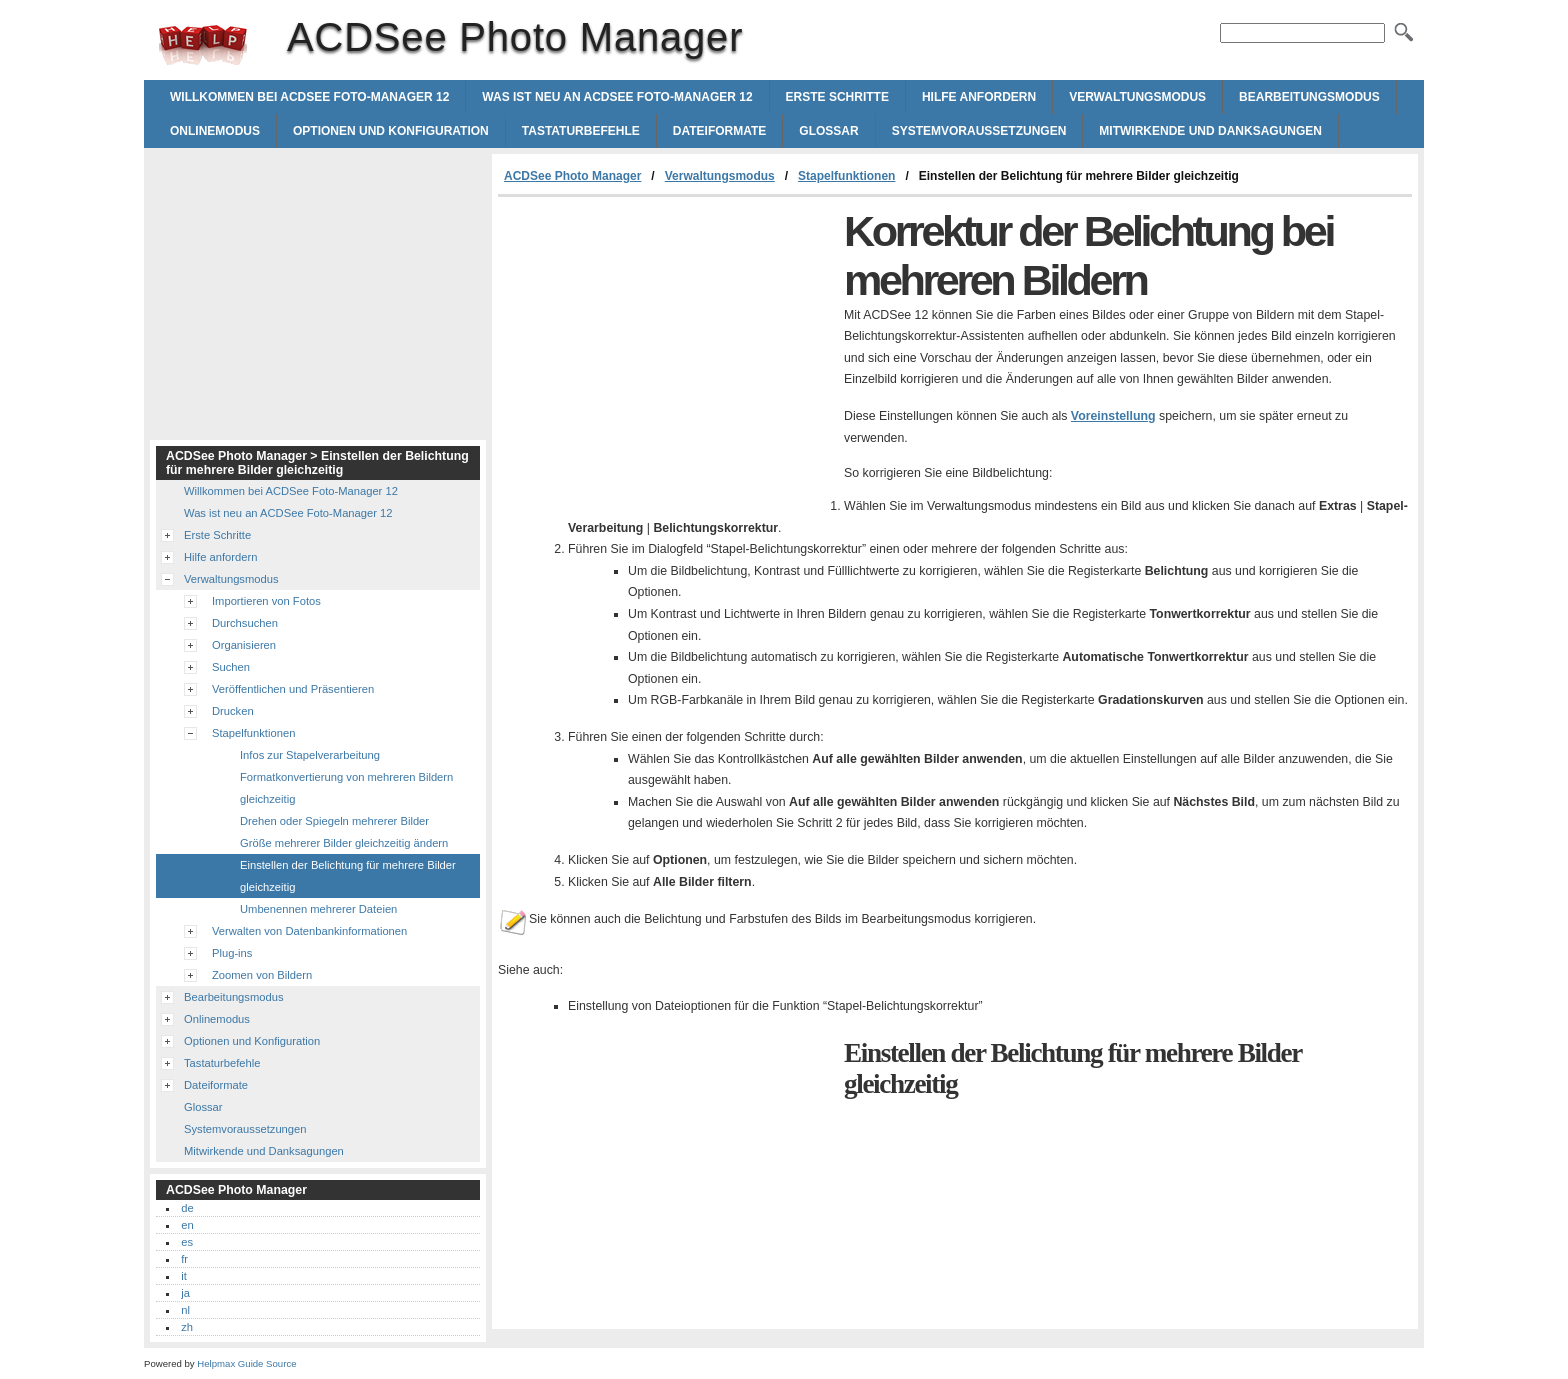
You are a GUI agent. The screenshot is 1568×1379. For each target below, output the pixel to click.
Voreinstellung (1113, 416)
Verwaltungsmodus (1137, 97)
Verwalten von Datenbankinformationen (309, 931)
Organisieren (244, 645)
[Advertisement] (666, 347)
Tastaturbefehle (581, 131)
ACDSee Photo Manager (203, 45)
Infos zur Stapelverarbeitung (310, 755)
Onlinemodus (215, 131)
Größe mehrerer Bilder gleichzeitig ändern (344, 843)
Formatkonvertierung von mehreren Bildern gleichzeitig (346, 788)
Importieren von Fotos (266, 601)
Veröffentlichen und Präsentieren (293, 689)
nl (185, 1310)
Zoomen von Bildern (262, 975)
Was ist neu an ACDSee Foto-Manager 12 (617, 97)
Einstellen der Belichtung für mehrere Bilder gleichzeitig (348, 876)
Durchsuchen (245, 623)
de (187, 1208)
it (184, 1276)
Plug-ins (232, 953)
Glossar (828, 131)
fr (184, 1259)
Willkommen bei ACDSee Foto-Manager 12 (309, 97)
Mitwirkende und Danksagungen (1210, 131)
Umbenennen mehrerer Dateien (318, 909)
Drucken (233, 711)
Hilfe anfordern (979, 97)
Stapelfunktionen (846, 176)
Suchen (231, 667)
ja (185, 1293)
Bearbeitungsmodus (1309, 97)
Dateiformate (720, 131)
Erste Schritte (837, 97)
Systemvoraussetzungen (979, 131)
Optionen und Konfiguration (391, 131)
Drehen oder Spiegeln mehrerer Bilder (334, 821)
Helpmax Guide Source (246, 1363)
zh (187, 1327)
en (187, 1225)
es (187, 1242)
